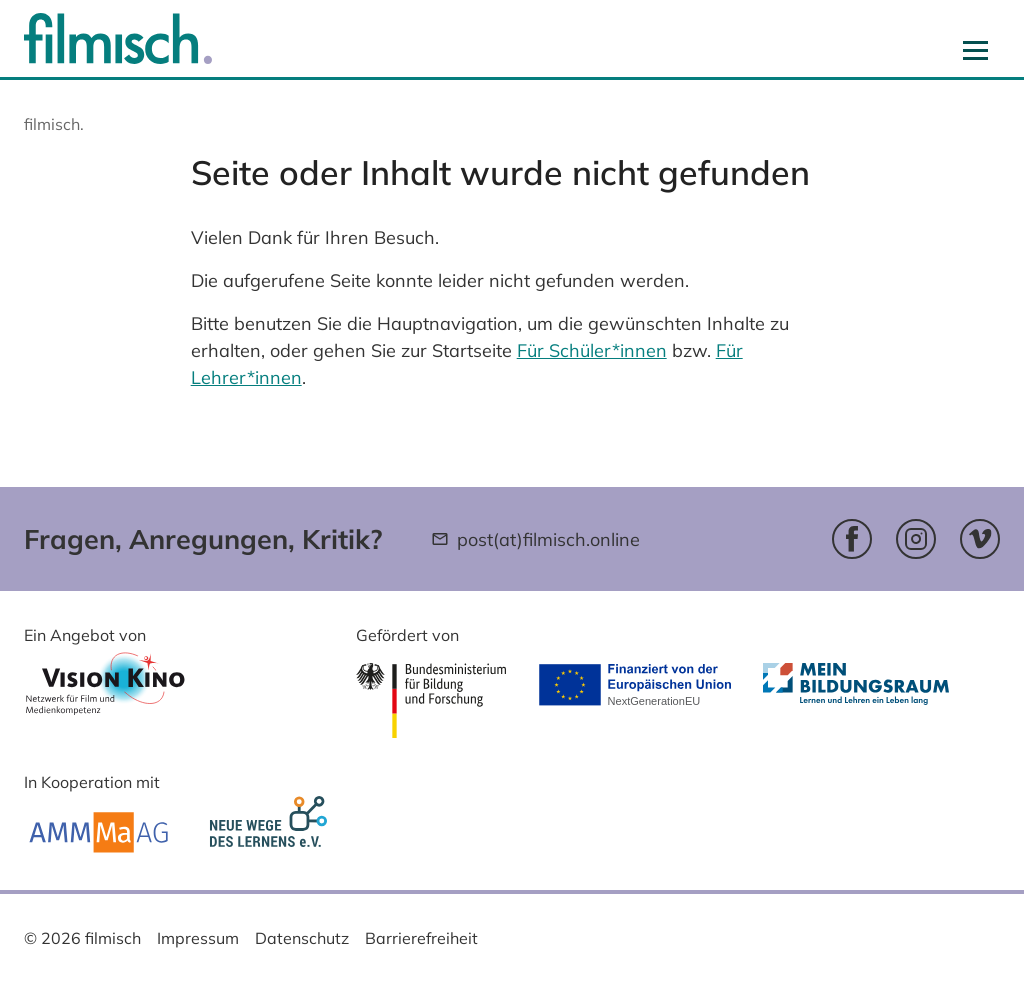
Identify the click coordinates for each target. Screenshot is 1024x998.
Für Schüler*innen (592, 350)
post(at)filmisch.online (548, 539)
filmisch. (54, 124)
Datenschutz (302, 938)
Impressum (198, 938)
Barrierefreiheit (421, 938)
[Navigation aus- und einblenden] (975, 50)
